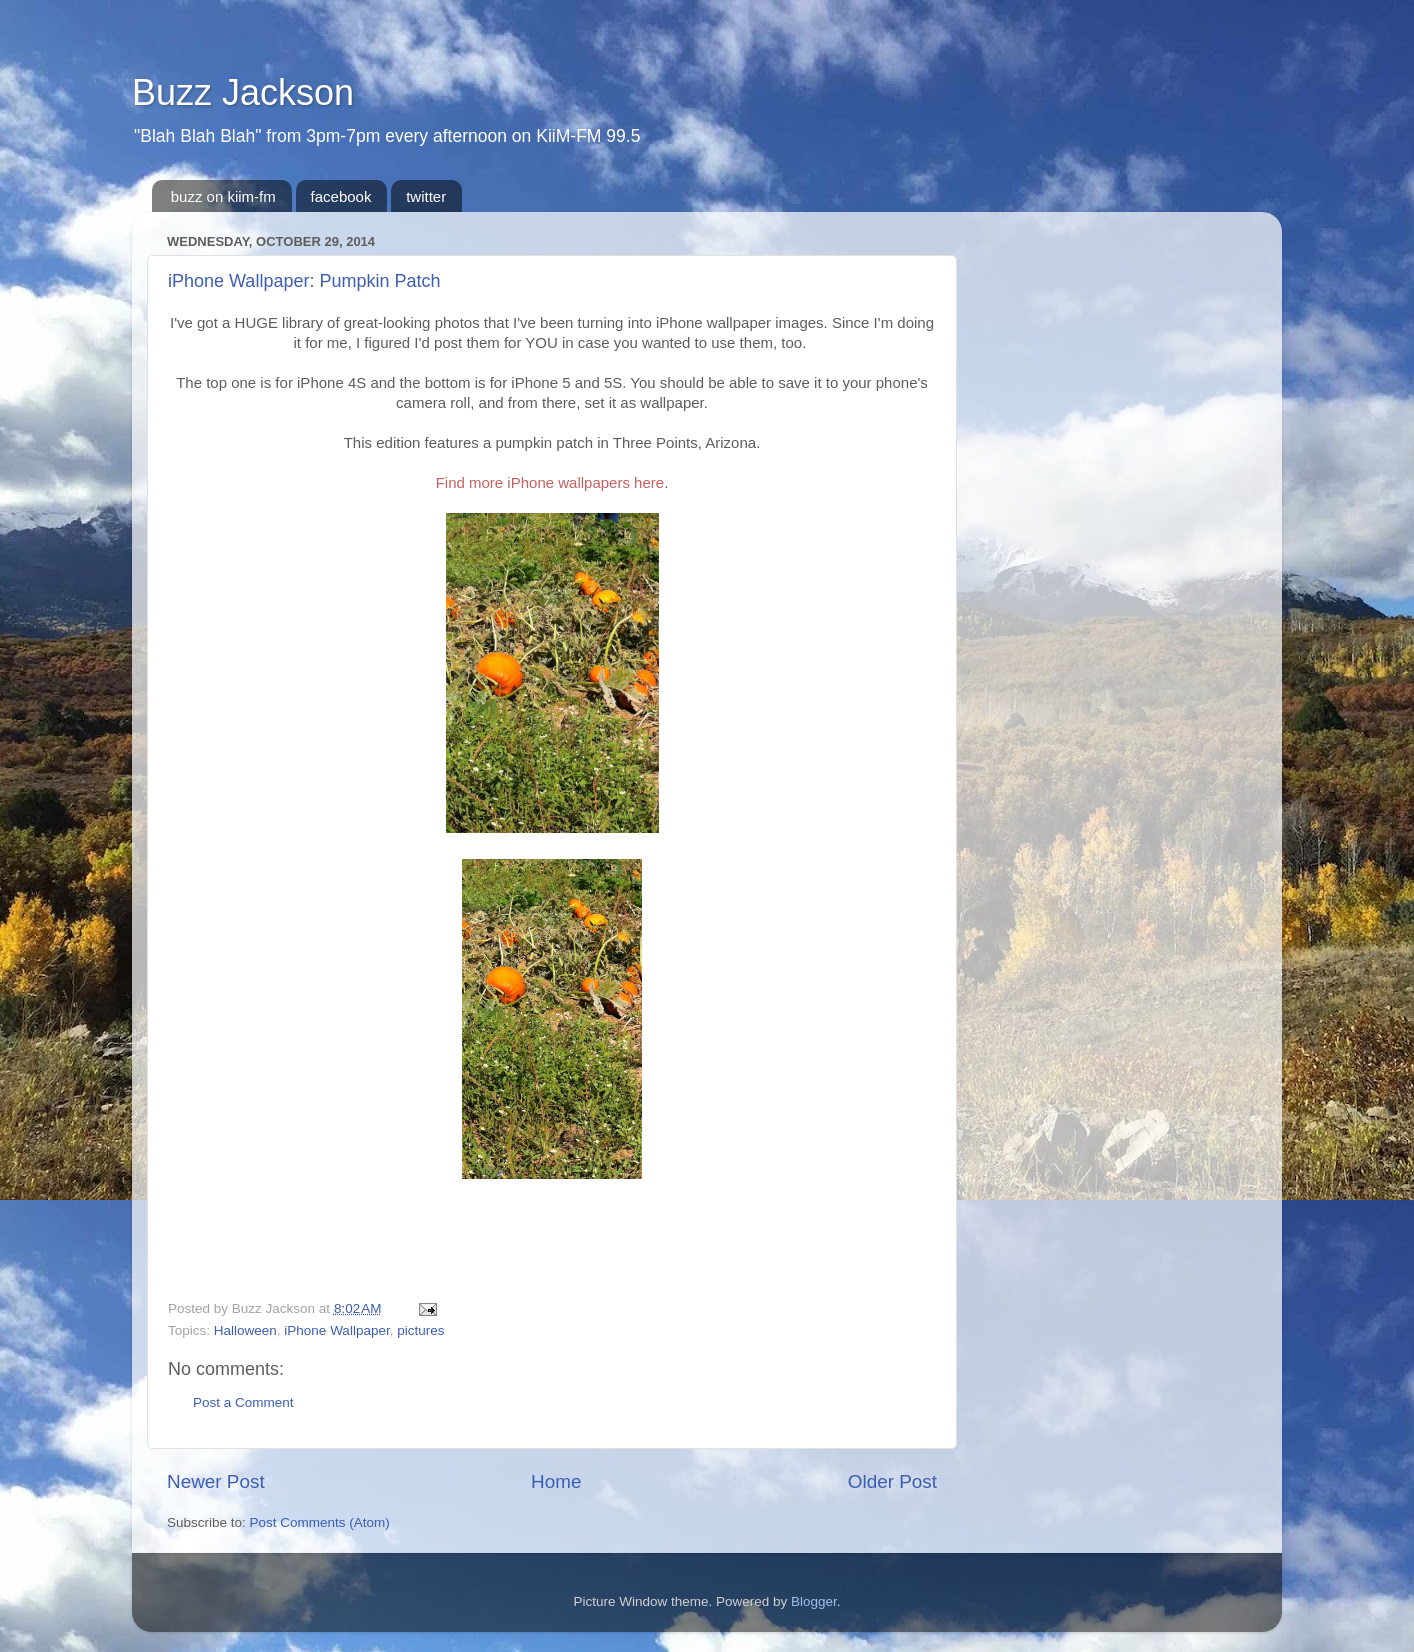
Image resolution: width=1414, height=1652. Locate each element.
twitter (426, 196)
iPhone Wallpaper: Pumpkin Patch (304, 281)
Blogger (814, 1601)
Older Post (892, 1481)
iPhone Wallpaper (336, 1330)
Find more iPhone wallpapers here (550, 482)
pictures (420, 1330)
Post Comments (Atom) (320, 1522)
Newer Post (216, 1481)
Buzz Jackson (243, 92)
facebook (341, 196)
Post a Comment (243, 1402)
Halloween (245, 1330)
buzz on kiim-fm (223, 196)
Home (556, 1481)
